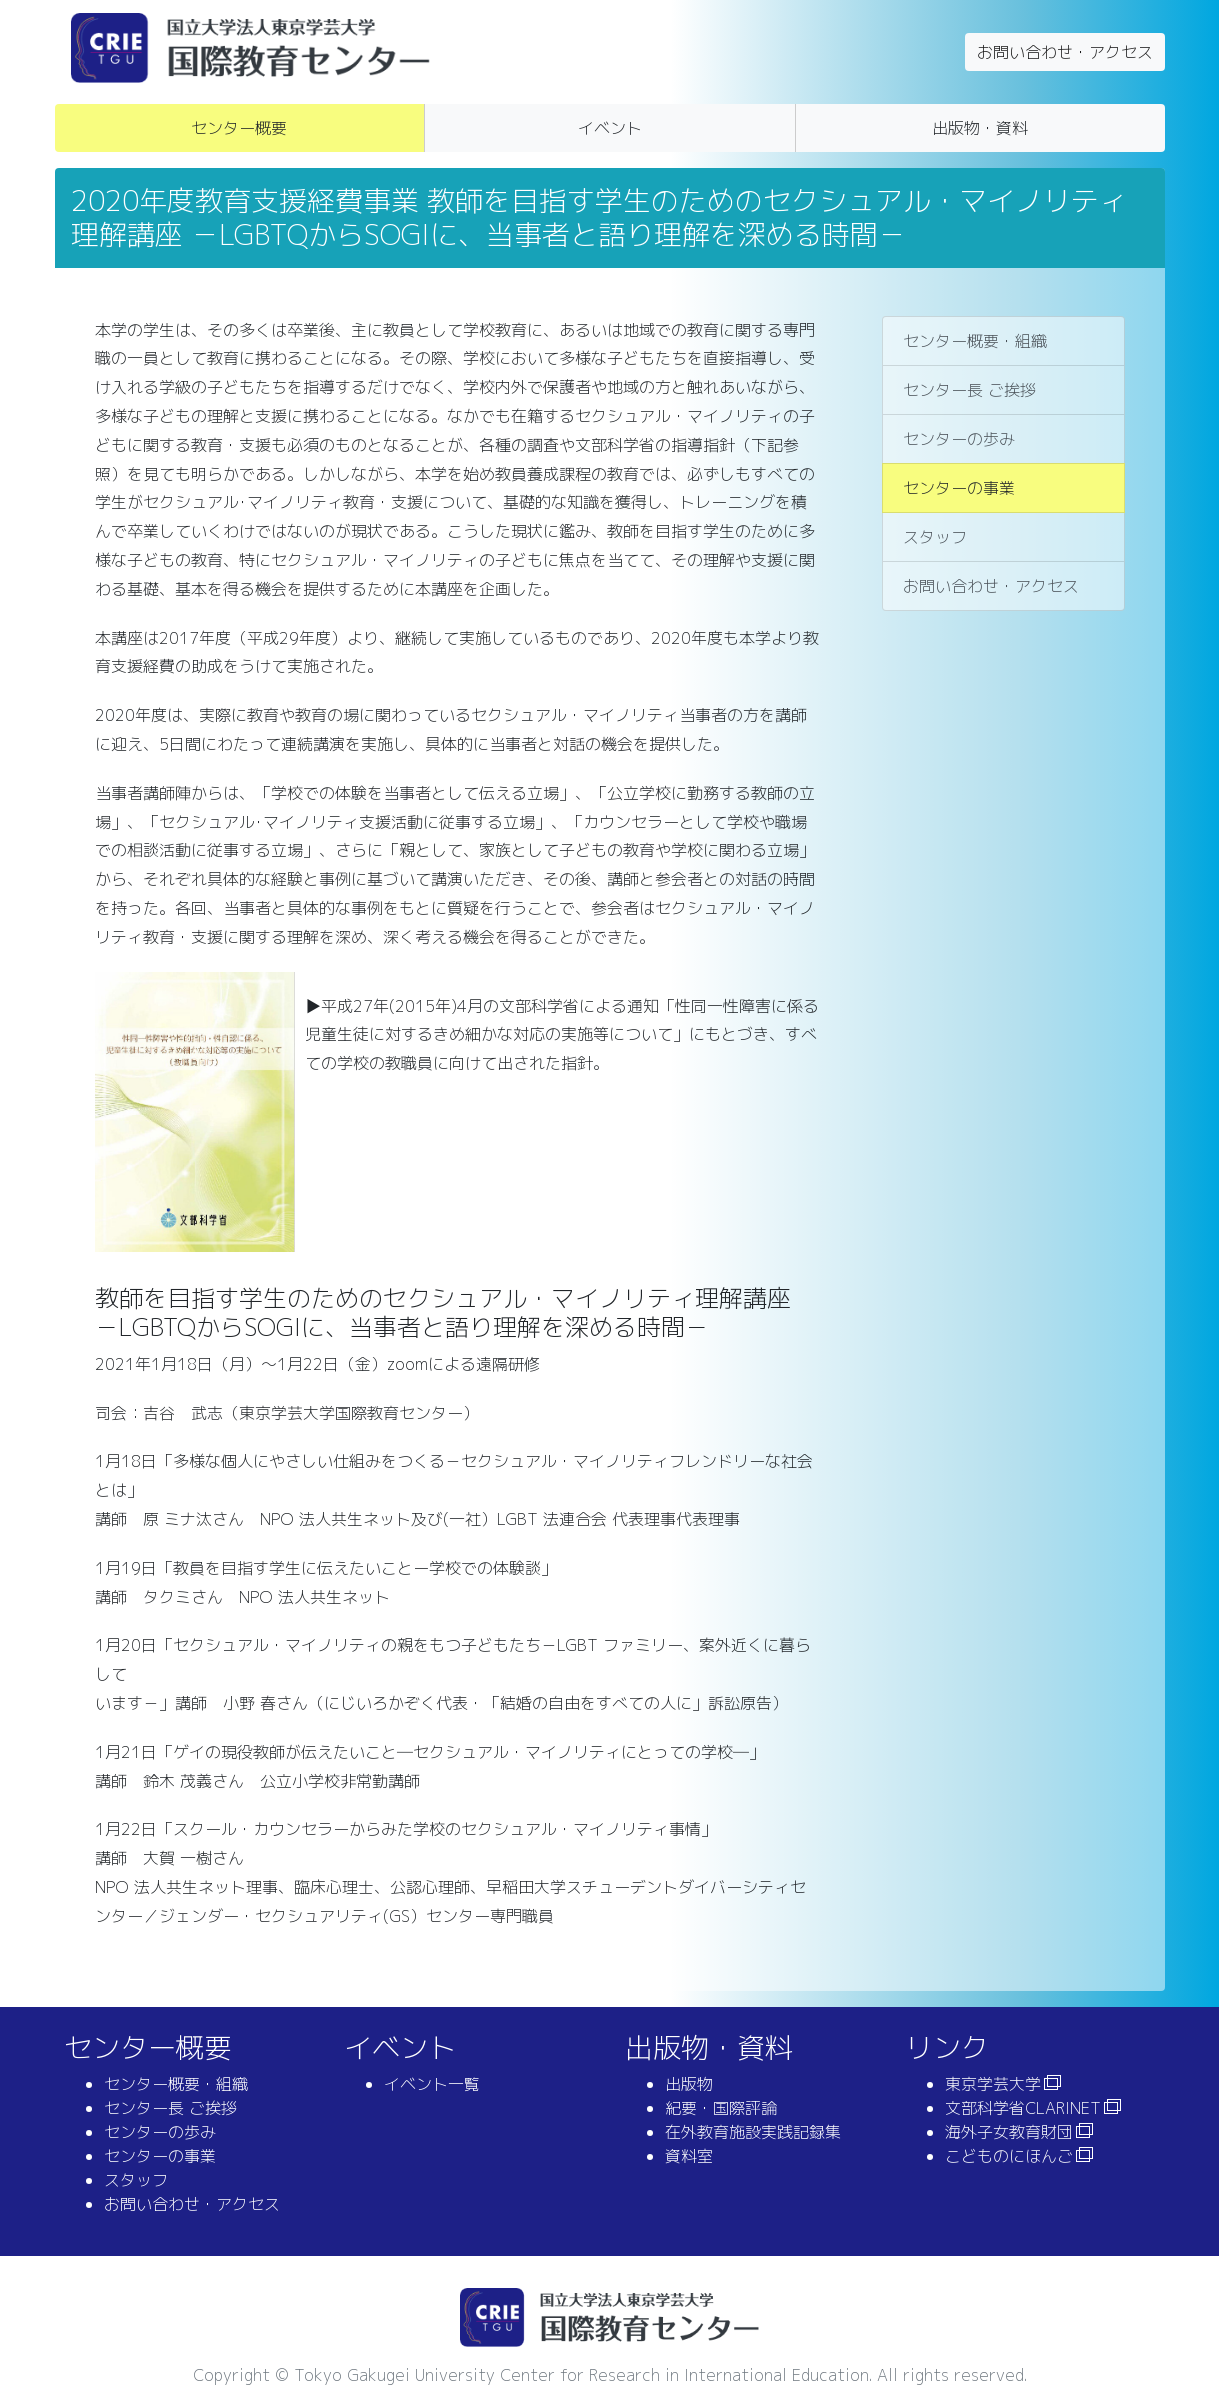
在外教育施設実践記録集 (753, 2132)
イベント (610, 128)
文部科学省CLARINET (1023, 2108)
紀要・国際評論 (721, 2108)
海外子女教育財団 (1009, 2132)
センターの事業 (959, 488)
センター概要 (239, 128)
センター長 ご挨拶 (969, 390)
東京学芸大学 (993, 2084)
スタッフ (935, 537)
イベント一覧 (432, 2084)
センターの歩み (959, 439)
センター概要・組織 (975, 341)
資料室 (689, 2156)
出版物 (689, 2084)
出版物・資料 (980, 128)
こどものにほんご (1009, 2156)
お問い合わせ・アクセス (1065, 52)
